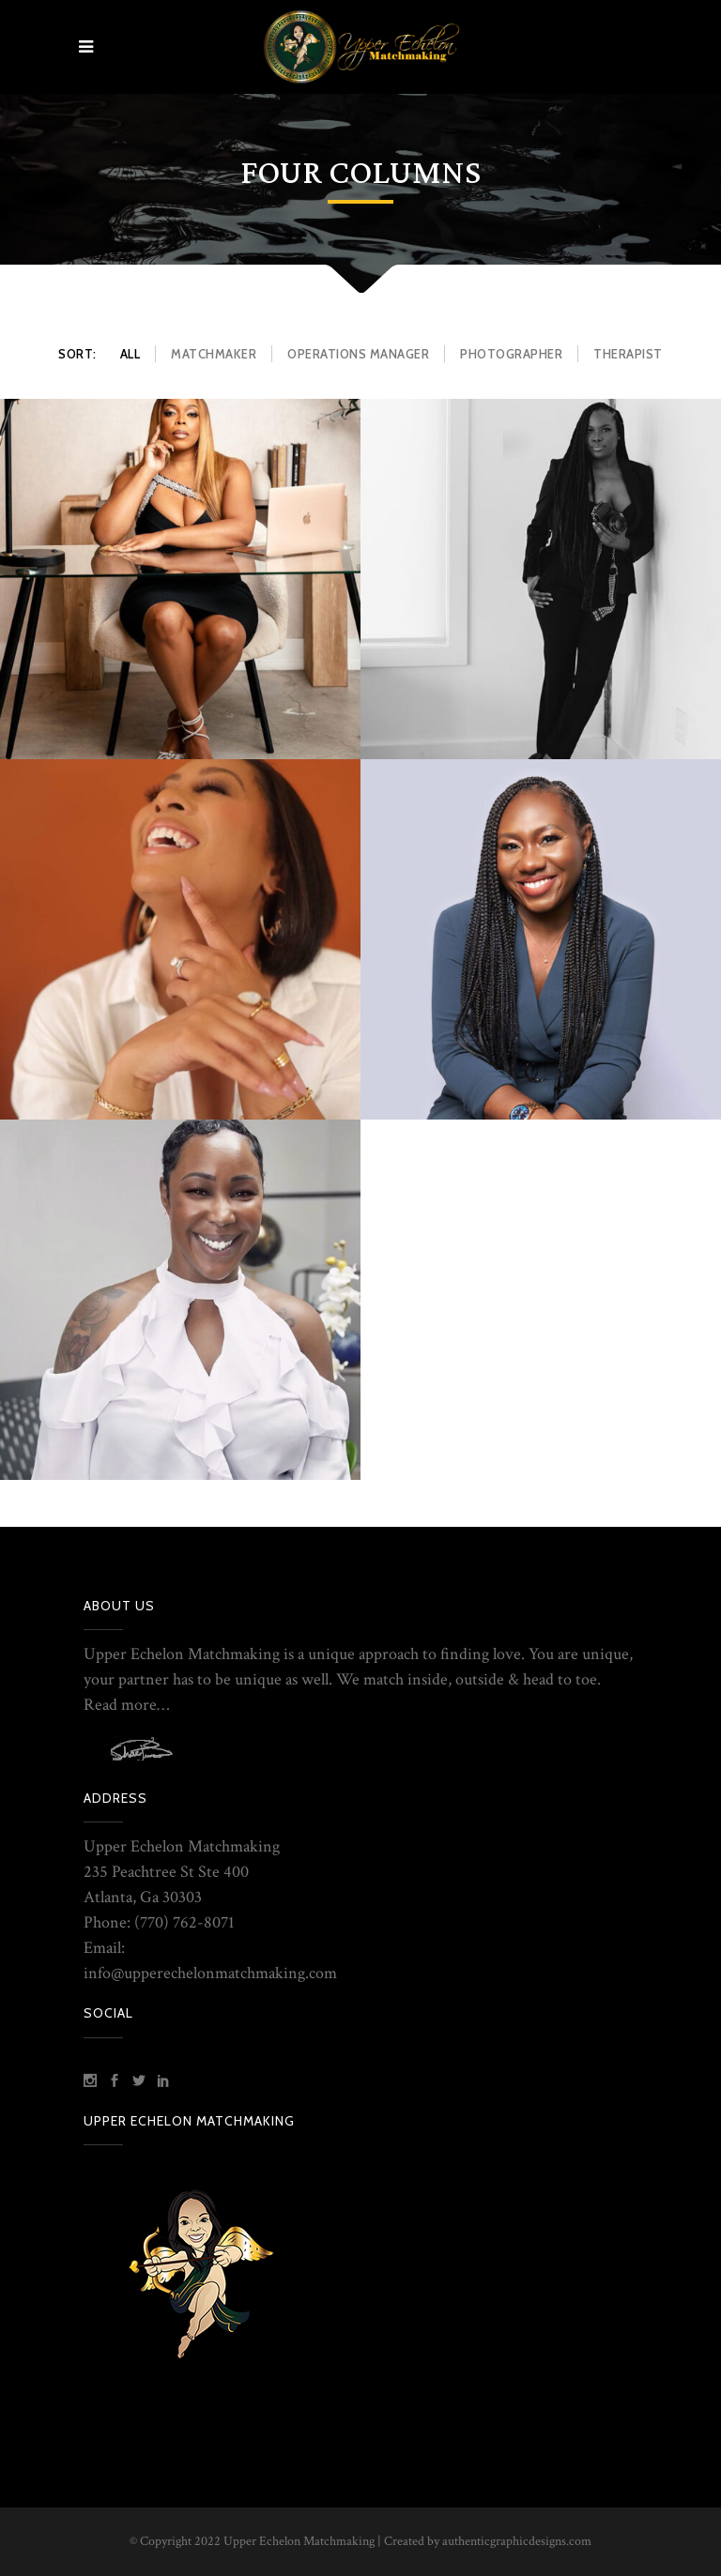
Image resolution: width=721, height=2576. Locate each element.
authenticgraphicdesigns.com (516, 2541)
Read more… (126, 1704)
